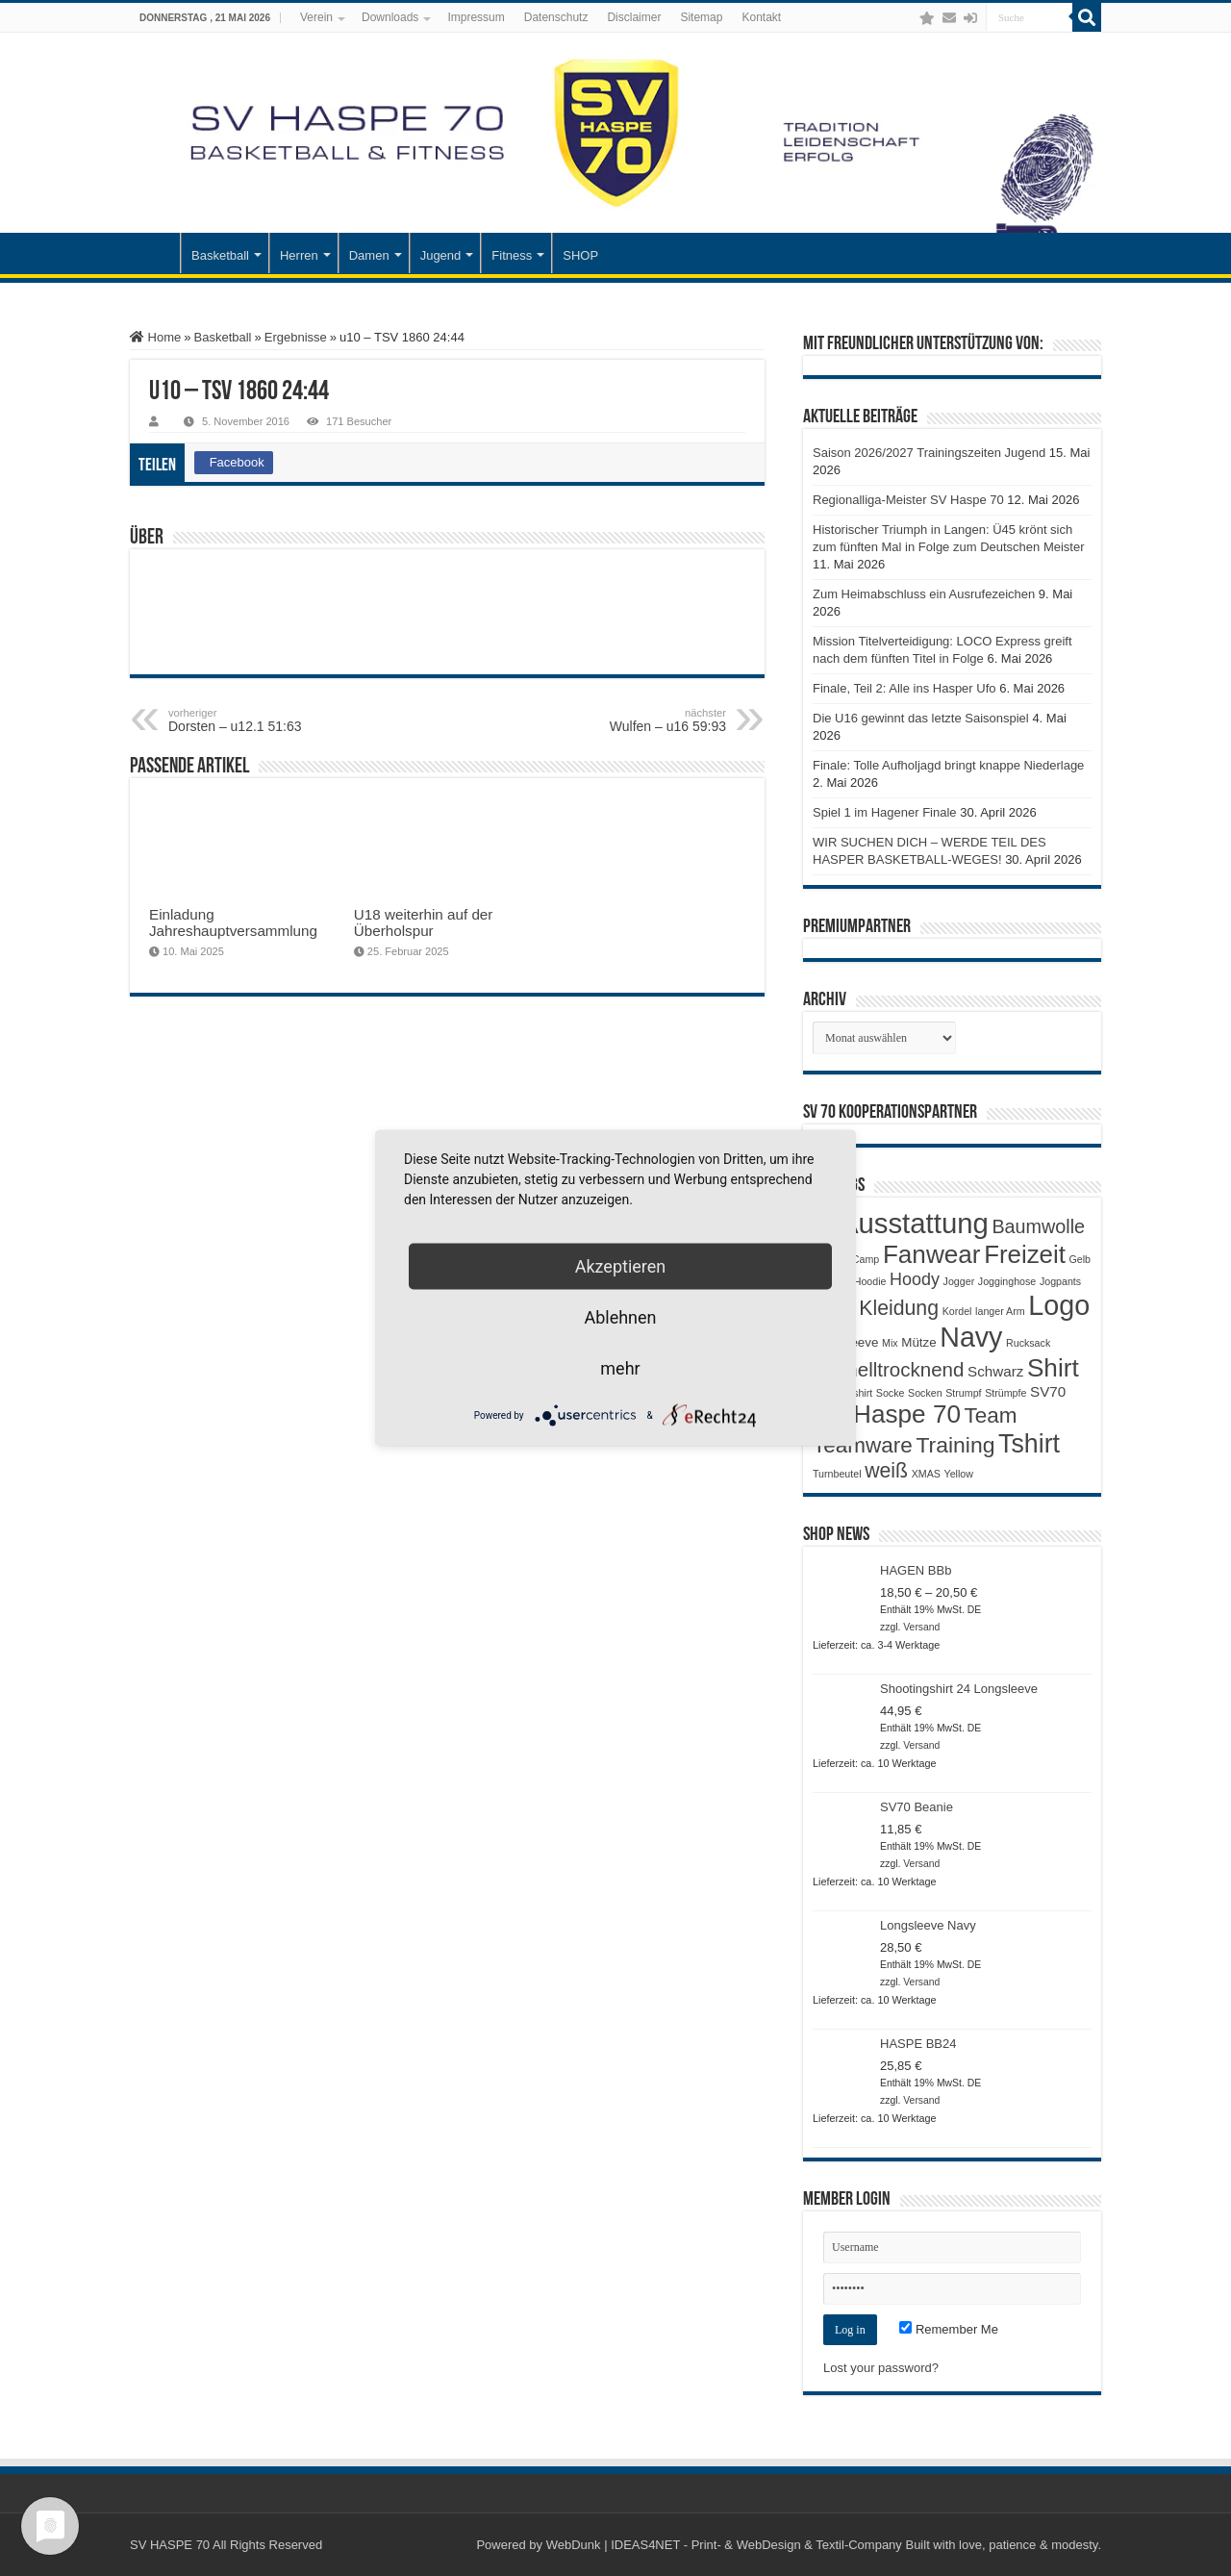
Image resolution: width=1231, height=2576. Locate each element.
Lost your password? (881, 2368)
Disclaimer (634, 17)
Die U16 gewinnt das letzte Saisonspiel (921, 718)
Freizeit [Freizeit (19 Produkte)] (1025, 1254)
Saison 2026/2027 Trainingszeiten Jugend (929, 452)
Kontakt (761, 17)
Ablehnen (620, 1317)
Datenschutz (556, 17)
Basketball (220, 255)
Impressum (475, 17)
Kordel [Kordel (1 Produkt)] (957, 1311)
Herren (299, 255)
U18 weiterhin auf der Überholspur (423, 922)
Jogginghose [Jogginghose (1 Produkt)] (1007, 1281)
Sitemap (701, 17)
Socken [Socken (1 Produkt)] (925, 1393)
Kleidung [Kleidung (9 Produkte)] (899, 1308)
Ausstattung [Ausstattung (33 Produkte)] (914, 1223)
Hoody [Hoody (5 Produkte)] (915, 1279)
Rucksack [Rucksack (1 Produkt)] (1028, 1343)
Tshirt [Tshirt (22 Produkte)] (1029, 1443)
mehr (620, 1368)
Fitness (511, 255)
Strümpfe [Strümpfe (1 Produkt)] (1005, 1393)
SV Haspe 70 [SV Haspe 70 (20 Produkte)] (887, 1414)
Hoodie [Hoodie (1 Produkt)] (870, 1281)
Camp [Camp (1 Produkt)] (865, 1259)
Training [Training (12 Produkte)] (955, 1444)
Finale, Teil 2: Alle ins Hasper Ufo (904, 688)
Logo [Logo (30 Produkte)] (1059, 1305)
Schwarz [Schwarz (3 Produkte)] (995, 1371)
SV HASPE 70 (170, 2545)
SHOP (580, 255)
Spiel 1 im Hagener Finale (885, 812)
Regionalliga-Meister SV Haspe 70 (908, 499)
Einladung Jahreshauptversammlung (233, 922)
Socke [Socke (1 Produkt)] (890, 1393)
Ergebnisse (295, 337)
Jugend (441, 255)
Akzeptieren (620, 1266)
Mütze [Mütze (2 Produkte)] (918, 1342)
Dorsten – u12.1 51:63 (266, 720)
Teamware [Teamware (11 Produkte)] (863, 1445)
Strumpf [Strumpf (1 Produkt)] (963, 1393)
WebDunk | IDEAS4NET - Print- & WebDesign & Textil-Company (724, 2545)
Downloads (390, 17)
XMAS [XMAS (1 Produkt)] (926, 1473)
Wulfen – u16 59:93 (627, 720)
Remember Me (948, 2329)
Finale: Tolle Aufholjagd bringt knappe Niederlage (948, 765)
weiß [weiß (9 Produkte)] (886, 1470)
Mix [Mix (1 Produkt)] (890, 1343)
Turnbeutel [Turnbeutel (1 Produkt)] (837, 1473)
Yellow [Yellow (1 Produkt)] (958, 1473)
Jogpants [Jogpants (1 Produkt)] (1060, 1281)
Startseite (155, 253)
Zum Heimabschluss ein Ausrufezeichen (924, 594)
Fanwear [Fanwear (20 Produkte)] (932, 1254)
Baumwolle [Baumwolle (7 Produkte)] (1038, 1226)
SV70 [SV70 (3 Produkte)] (1048, 1391)
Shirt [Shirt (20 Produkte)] (1053, 1367)
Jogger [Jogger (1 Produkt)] (959, 1281)
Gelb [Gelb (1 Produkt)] (1079, 1259)
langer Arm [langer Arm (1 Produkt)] (1000, 1311)
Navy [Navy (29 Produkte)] (971, 1337)
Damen (369, 255)
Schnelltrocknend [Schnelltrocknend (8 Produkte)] (888, 1369)
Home (155, 337)
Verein (316, 17)
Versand (921, 1627)
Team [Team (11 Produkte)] (991, 1415)
